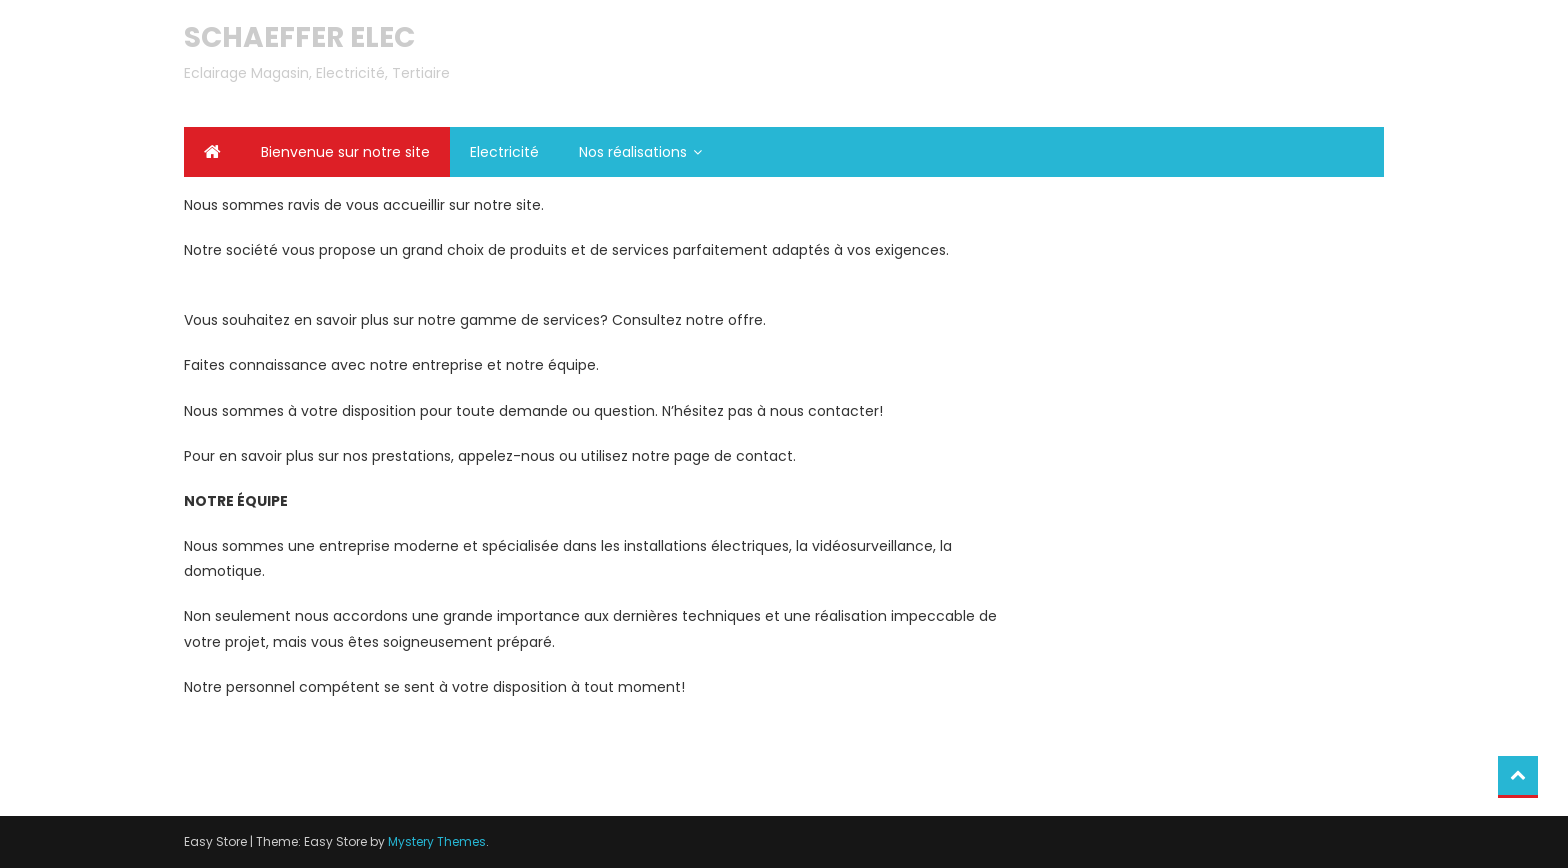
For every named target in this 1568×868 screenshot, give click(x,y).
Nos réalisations (633, 152)
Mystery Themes (437, 841)
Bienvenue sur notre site (345, 152)
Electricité (504, 152)
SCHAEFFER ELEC (299, 37)
